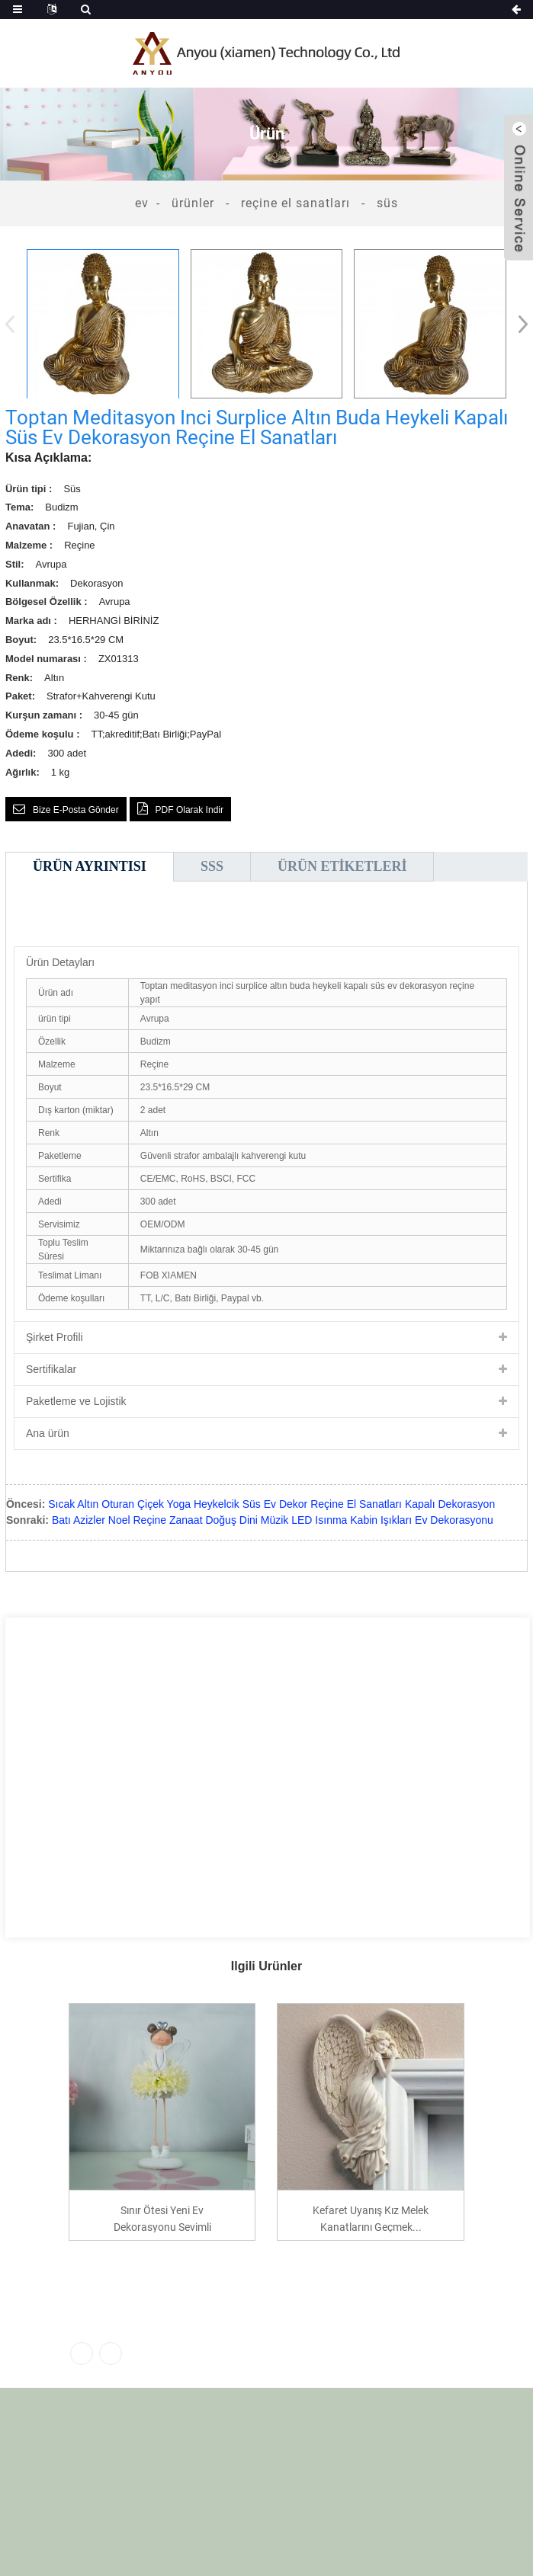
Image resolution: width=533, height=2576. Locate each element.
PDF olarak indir (189, 810)
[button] (518, 324)
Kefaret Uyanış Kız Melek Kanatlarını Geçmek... (371, 2218)
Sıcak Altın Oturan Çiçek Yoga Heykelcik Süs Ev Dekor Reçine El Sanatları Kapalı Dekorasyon (271, 1504)
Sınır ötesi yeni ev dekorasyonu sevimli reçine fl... (162, 2218)
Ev (142, 203)
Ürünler (193, 203)
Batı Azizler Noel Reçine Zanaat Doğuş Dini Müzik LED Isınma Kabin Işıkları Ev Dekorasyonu (272, 1520)
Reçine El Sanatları (295, 203)
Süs (387, 203)
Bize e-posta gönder (76, 810)
